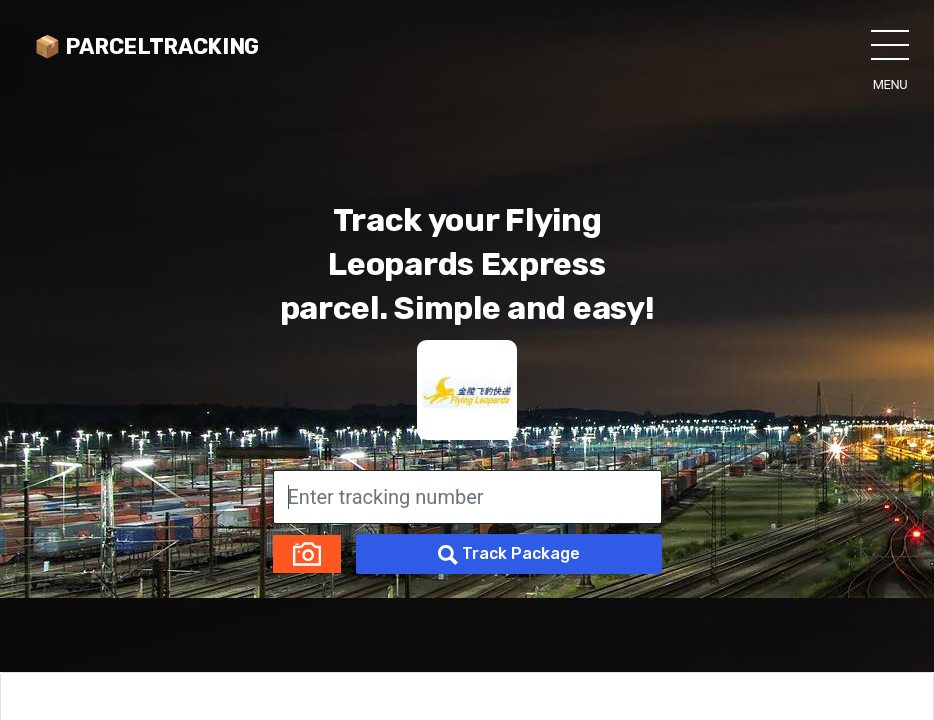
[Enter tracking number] (467, 497)
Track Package (509, 554)
